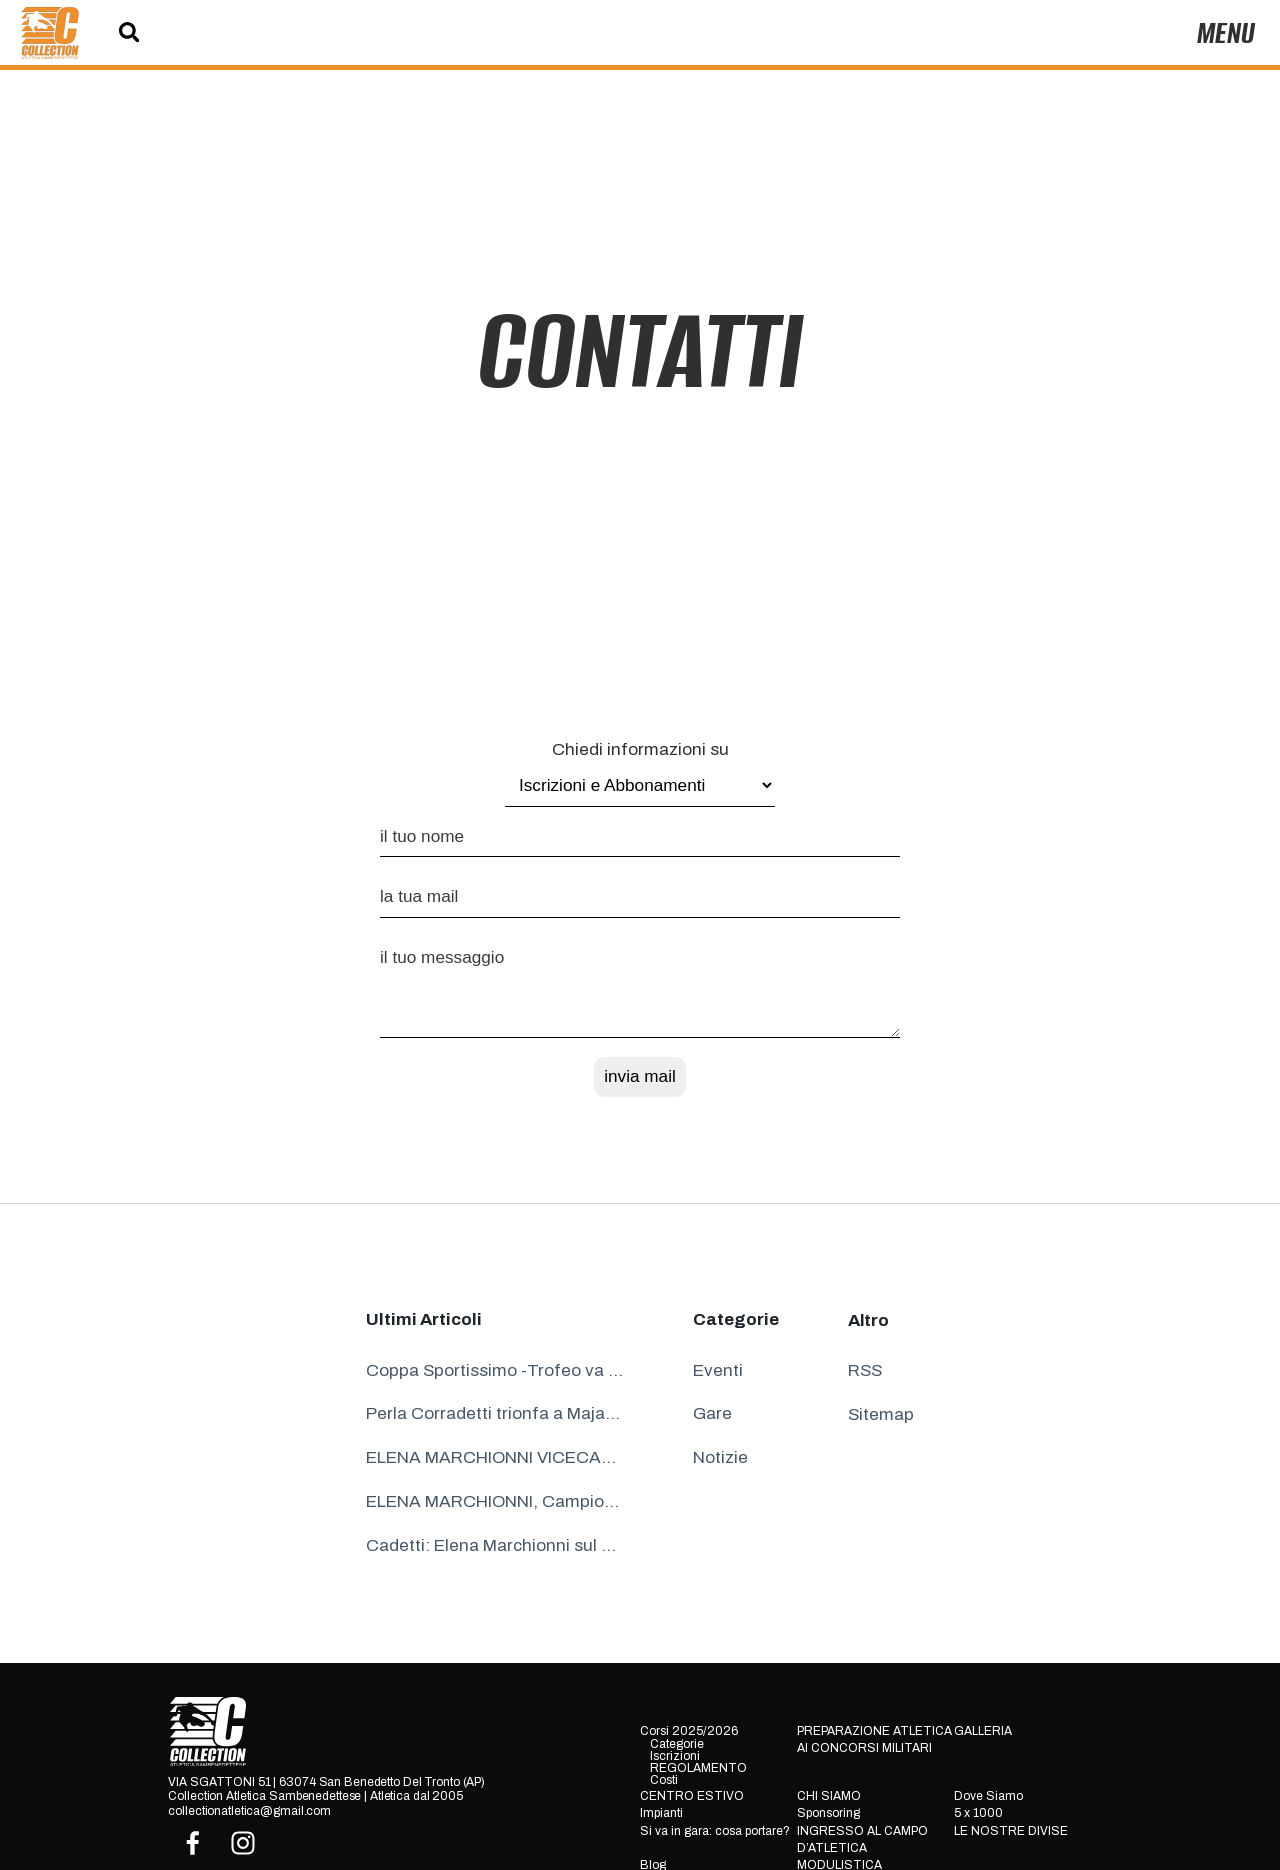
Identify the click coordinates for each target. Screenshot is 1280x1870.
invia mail (640, 1076)
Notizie (720, 1457)
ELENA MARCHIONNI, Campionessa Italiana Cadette (495, 1501)
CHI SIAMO (829, 1796)
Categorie (677, 1744)
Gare (712, 1413)
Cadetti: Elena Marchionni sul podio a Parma (495, 1545)
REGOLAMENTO (698, 1768)
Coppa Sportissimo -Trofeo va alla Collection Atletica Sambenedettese (495, 1370)
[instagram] (243, 1843)
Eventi (718, 1370)
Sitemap (881, 1414)
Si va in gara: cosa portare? (715, 1831)
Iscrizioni (675, 1756)
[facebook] (193, 1843)
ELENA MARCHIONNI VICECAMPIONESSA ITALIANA (495, 1457)
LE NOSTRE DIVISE (1011, 1831)
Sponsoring (828, 1813)
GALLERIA (983, 1731)
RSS (865, 1370)
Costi (664, 1780)
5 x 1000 (978, 1813)
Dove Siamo (988, 1796)
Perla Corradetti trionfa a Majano (495, 1413)
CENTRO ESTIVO (692, 1796)
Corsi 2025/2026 (689, 1731)
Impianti (661, 1813)
